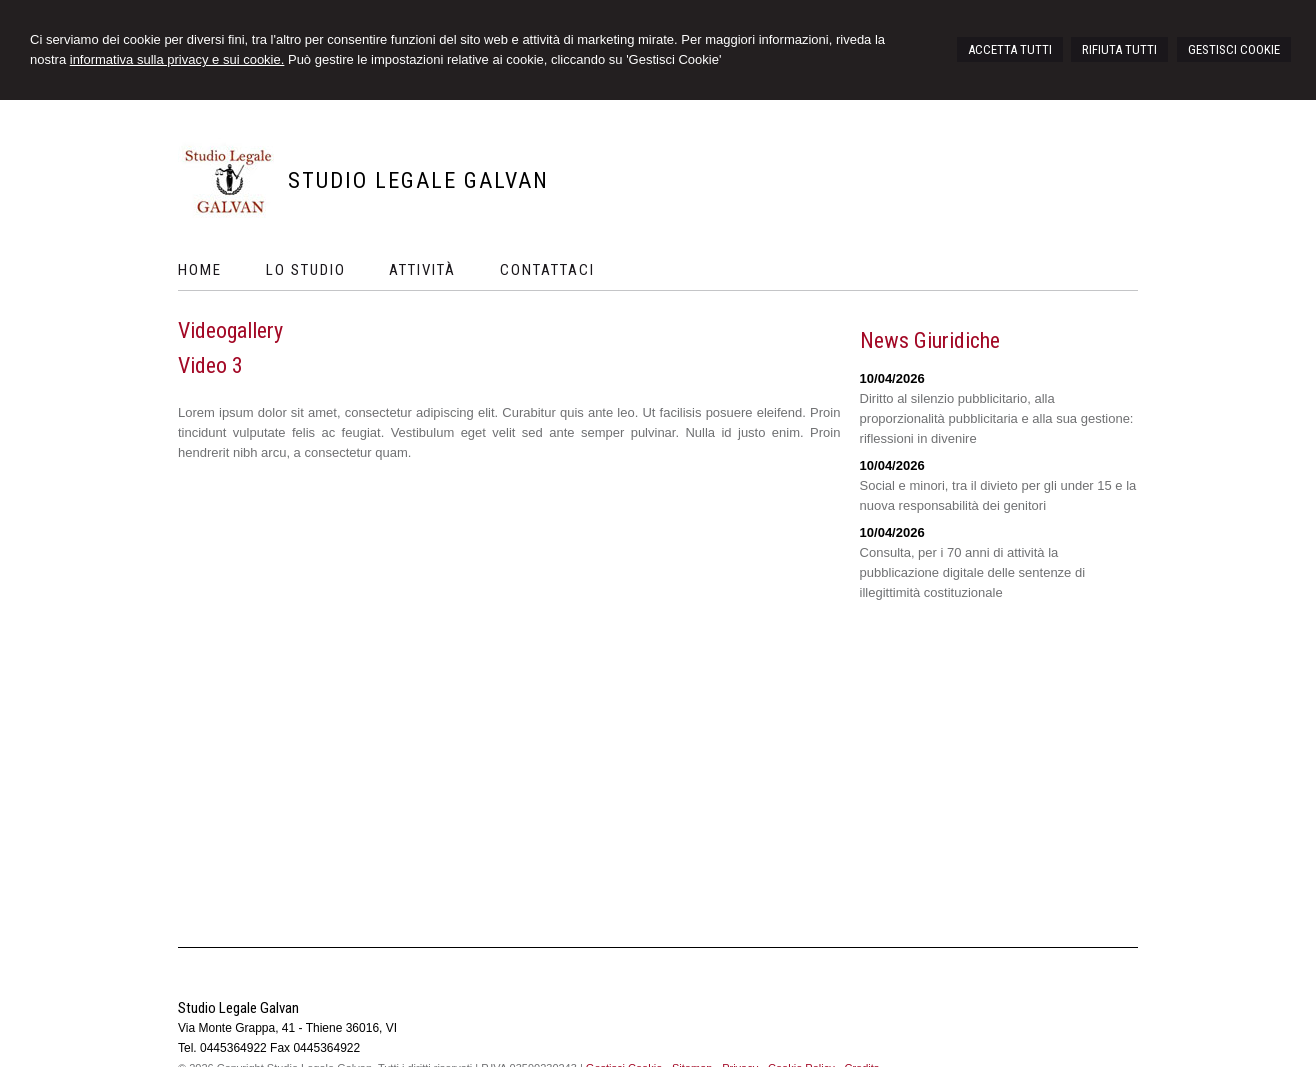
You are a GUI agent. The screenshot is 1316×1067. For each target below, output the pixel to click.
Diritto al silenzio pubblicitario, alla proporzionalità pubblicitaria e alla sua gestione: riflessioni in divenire (997, 418)
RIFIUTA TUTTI (1119, 49)
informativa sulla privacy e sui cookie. (177, 59)
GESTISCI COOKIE (1234, 49)
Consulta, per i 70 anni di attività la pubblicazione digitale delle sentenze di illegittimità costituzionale (973, 572)
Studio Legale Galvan (418, 180)
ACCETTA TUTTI (1010, 49)
